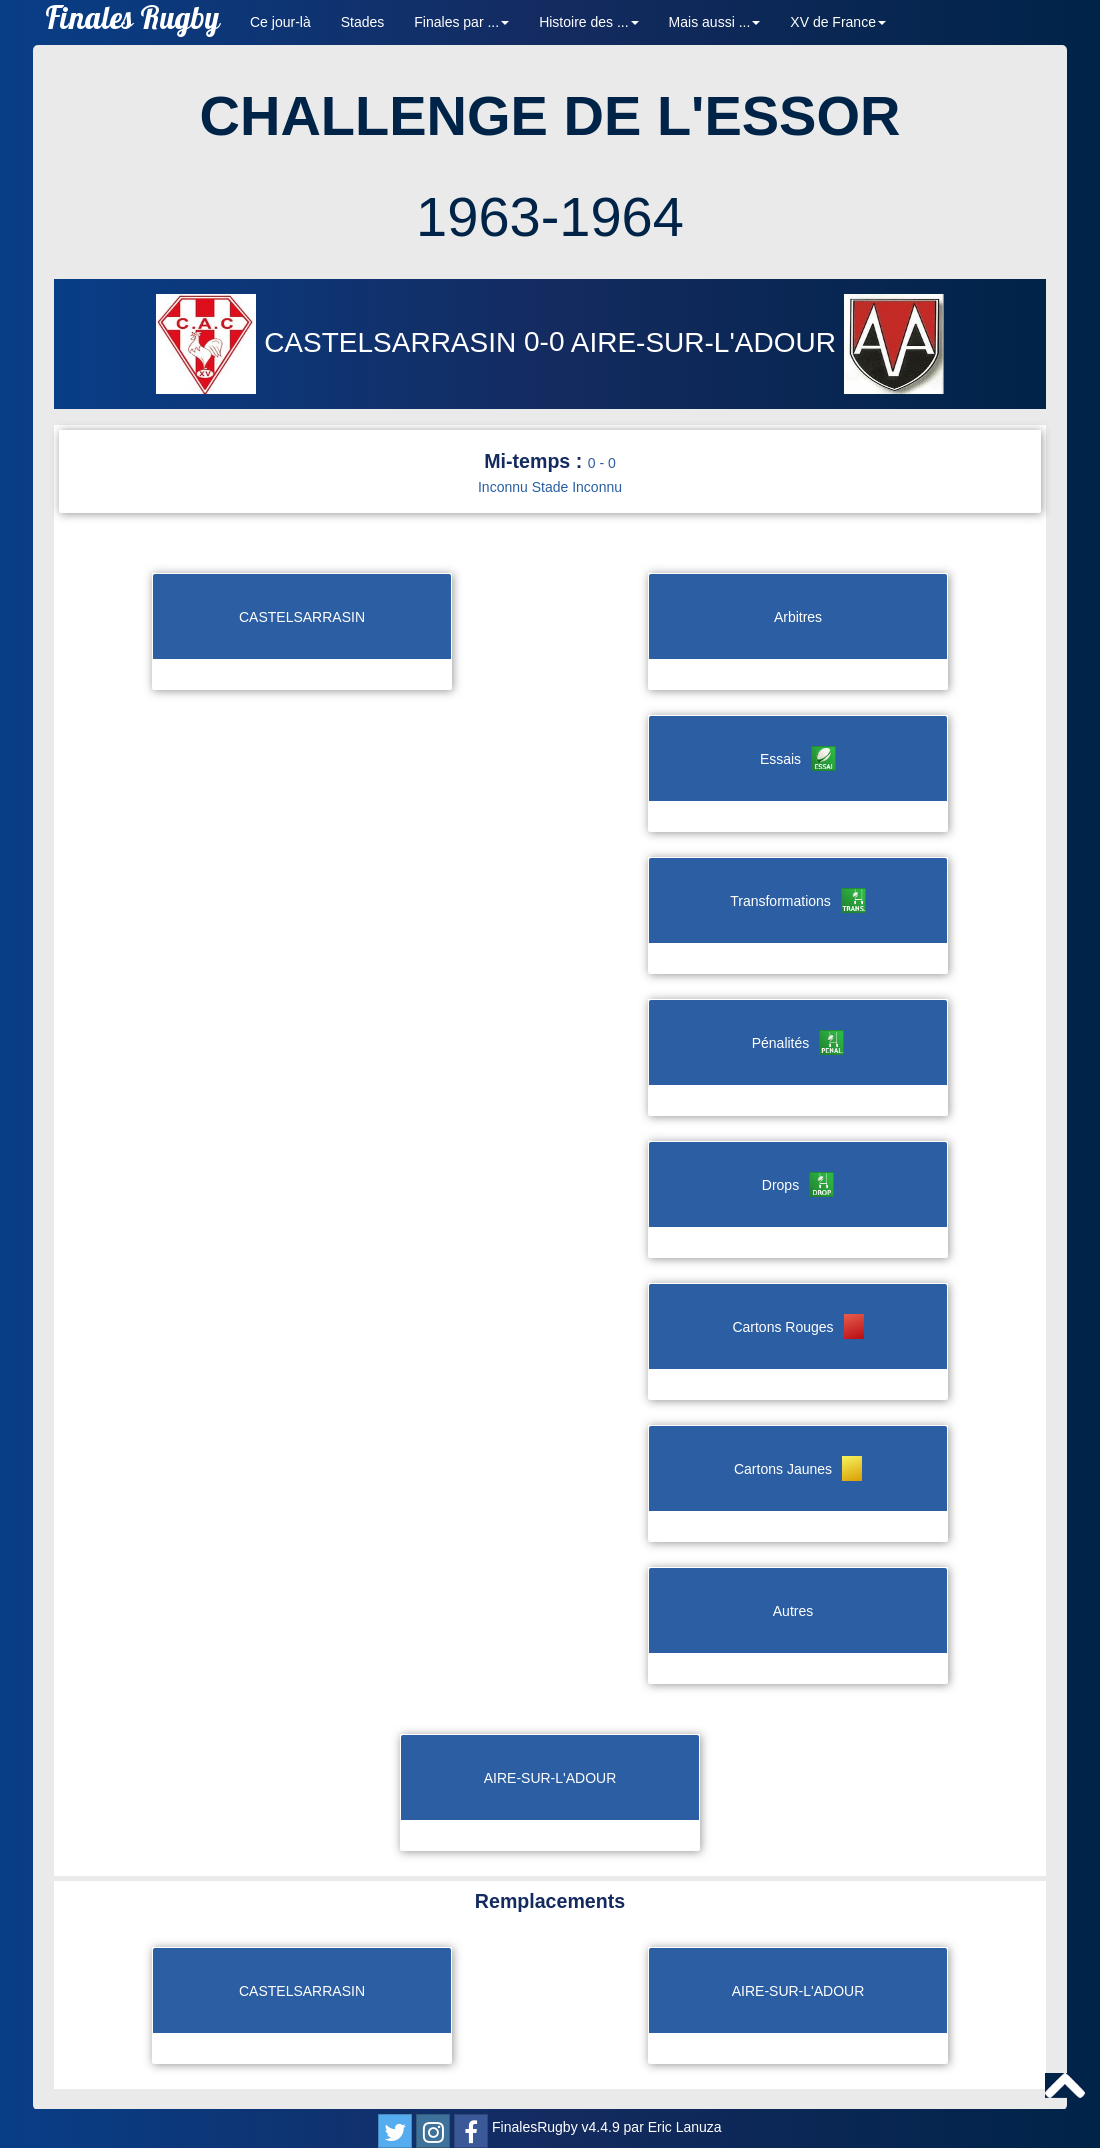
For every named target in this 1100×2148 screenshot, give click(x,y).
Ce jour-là (280, 22)
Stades (363, 22)
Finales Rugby (132, 22)
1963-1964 (550, 216)
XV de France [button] (838, 22)
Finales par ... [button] (461, 22)
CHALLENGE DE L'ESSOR (550, 115)
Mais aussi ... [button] (715, 22)
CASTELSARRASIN (340, 342)
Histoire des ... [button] (588, 22)
